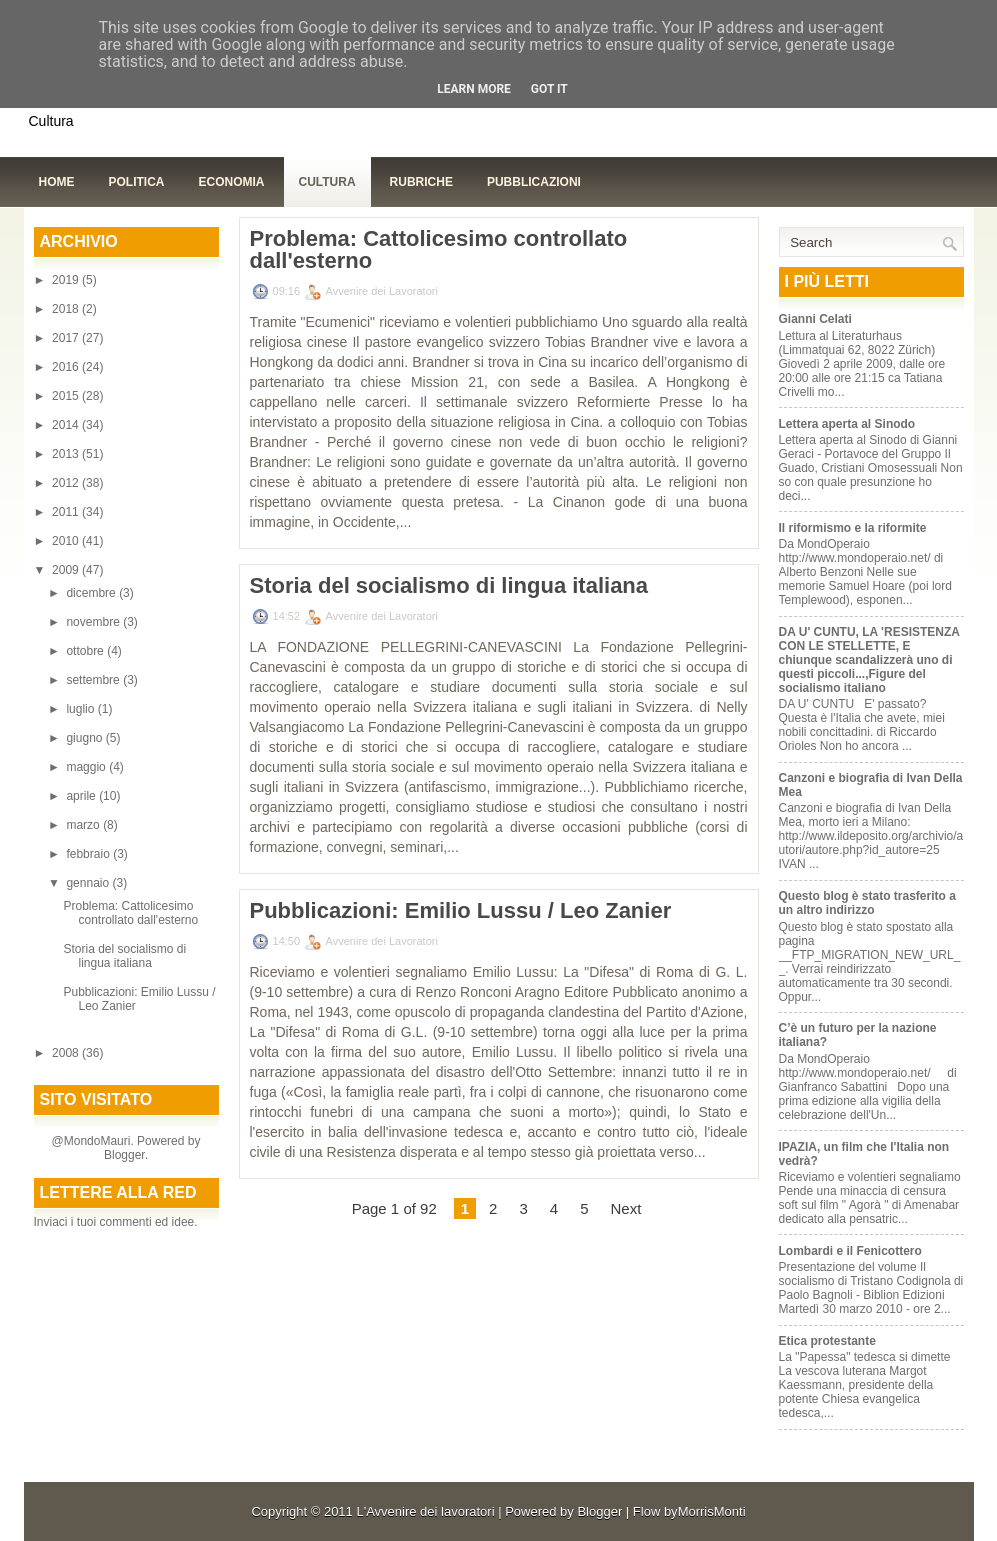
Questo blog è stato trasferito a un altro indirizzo (867, 903)
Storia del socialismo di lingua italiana (124, 956)
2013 (67, 454)
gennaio (89, 883)
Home (57, 182)
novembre (94, 622)
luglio (81, 709)
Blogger (124, 1155)
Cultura (327, 182)
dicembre (92, 593)
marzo (84, 825)
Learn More (474, 89)
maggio (87, 767)
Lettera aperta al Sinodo (847, 424)
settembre (94, 680)
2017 (67, 338)
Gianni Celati (815, 319)
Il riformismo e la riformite (853, 528)
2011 (67, 512)
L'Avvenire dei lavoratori (425, 1511)
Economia (232, 182)
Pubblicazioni (534, 182)
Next (625, 1208)
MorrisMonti (712, 1511)
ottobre (86, 651)
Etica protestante (827, 1341)
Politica (137, 182)
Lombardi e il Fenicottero (850, 1251)
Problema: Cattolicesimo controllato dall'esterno (130, 913)
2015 (67, 396)
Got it (549, 89)
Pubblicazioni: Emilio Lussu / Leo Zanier (461, 911)
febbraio (89, 854)
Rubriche (421, 182)
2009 (67, 570)
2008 (67, 1053)
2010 (67, 541)
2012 (67, 483)
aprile (82, 796)
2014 (67, 425)
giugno (85, 738)
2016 (67, 367)
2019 (67, 280)
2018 (67, 309)
